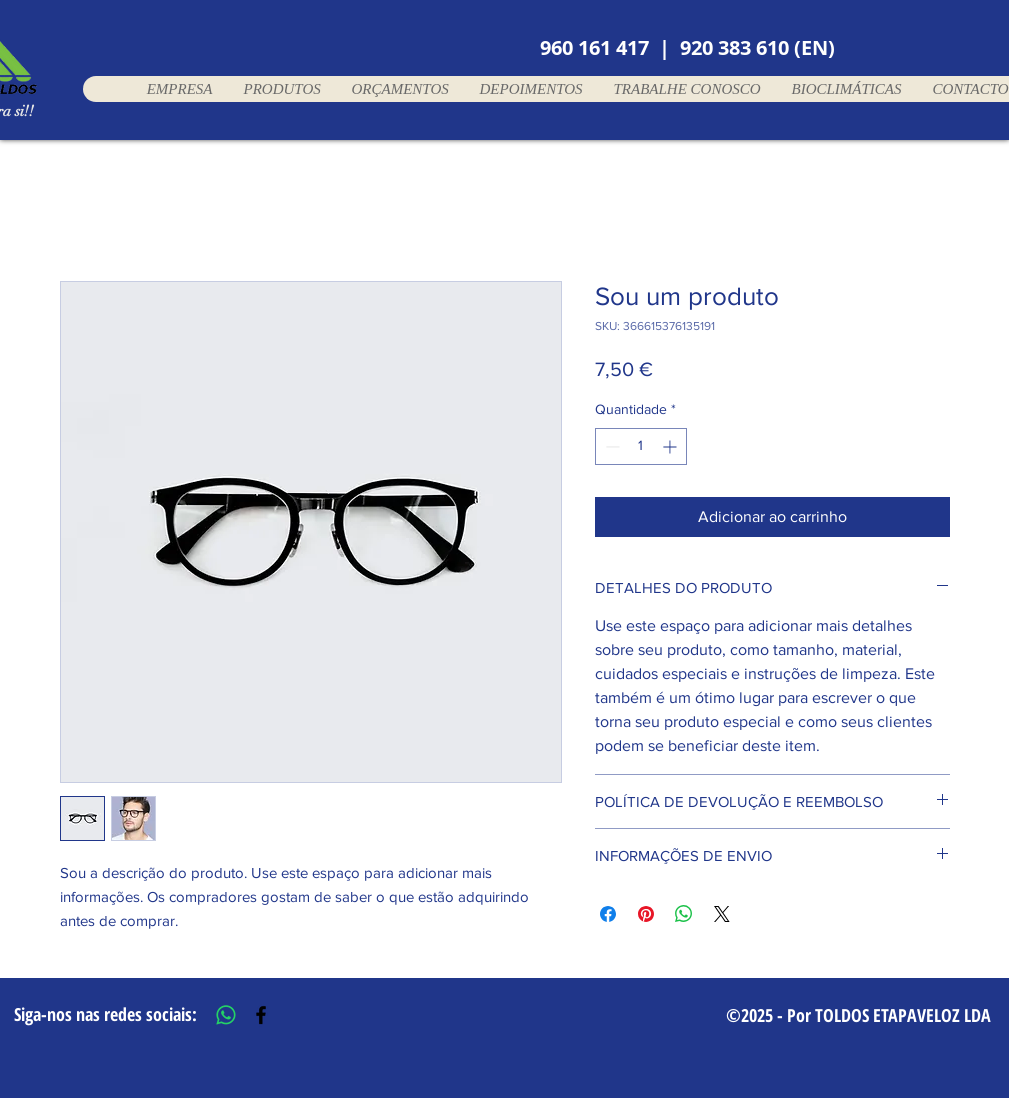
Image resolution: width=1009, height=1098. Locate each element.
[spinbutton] (641, 446)
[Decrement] (610, 446)
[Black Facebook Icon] (261, 1015)
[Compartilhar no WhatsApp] (684, 914)
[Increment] (671, 446)
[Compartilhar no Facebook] (608, 914)
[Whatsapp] (226, 1015)
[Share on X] (722, 914)
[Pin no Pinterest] (646, 914)
